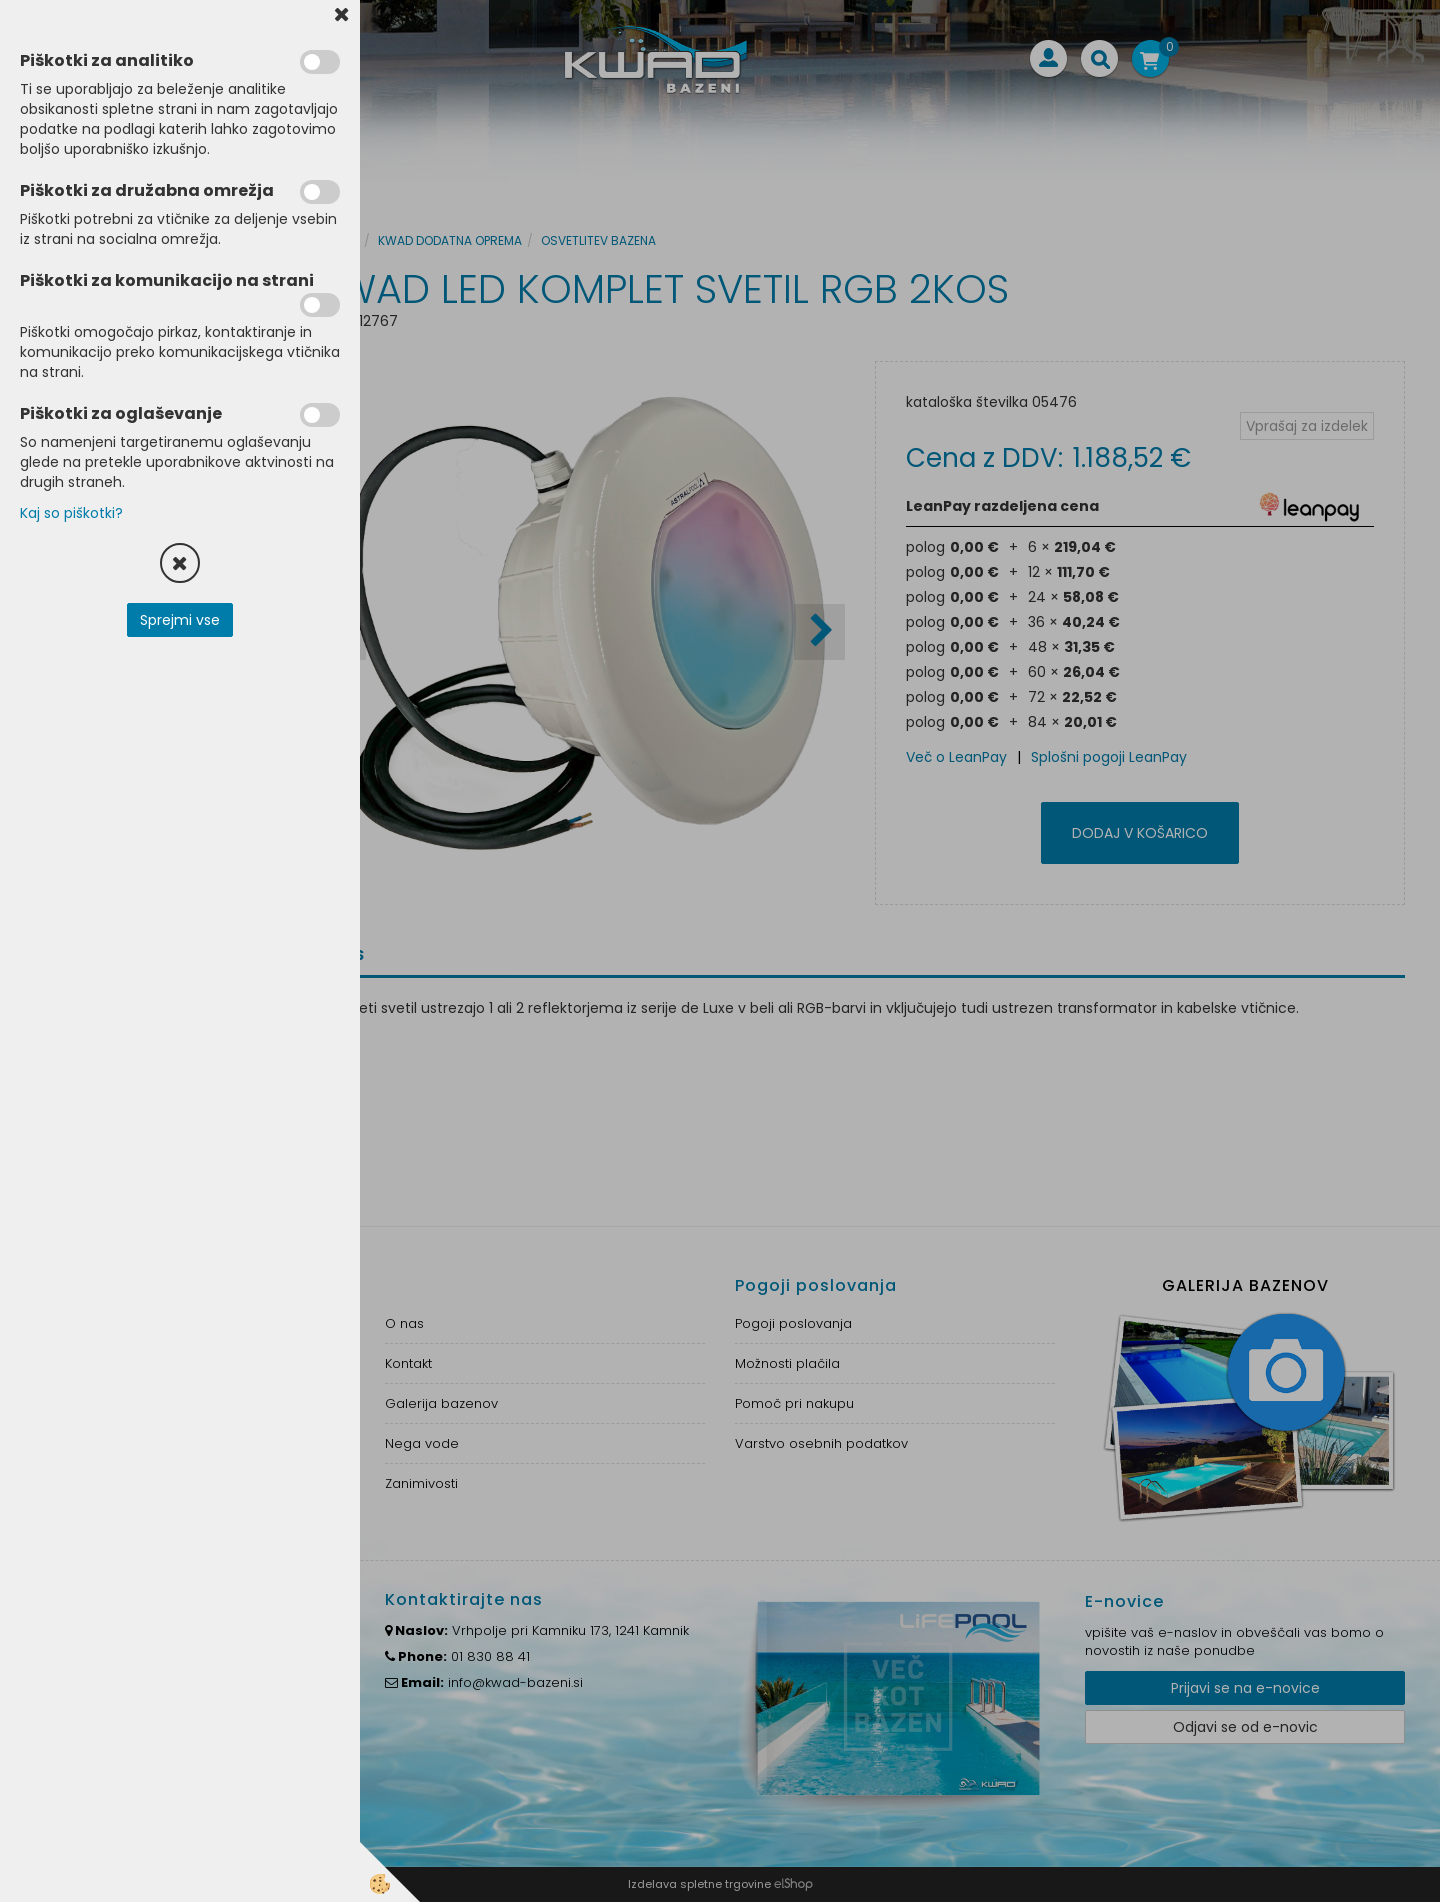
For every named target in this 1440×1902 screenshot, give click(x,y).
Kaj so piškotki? (71, 513)
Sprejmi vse (180, 620)
